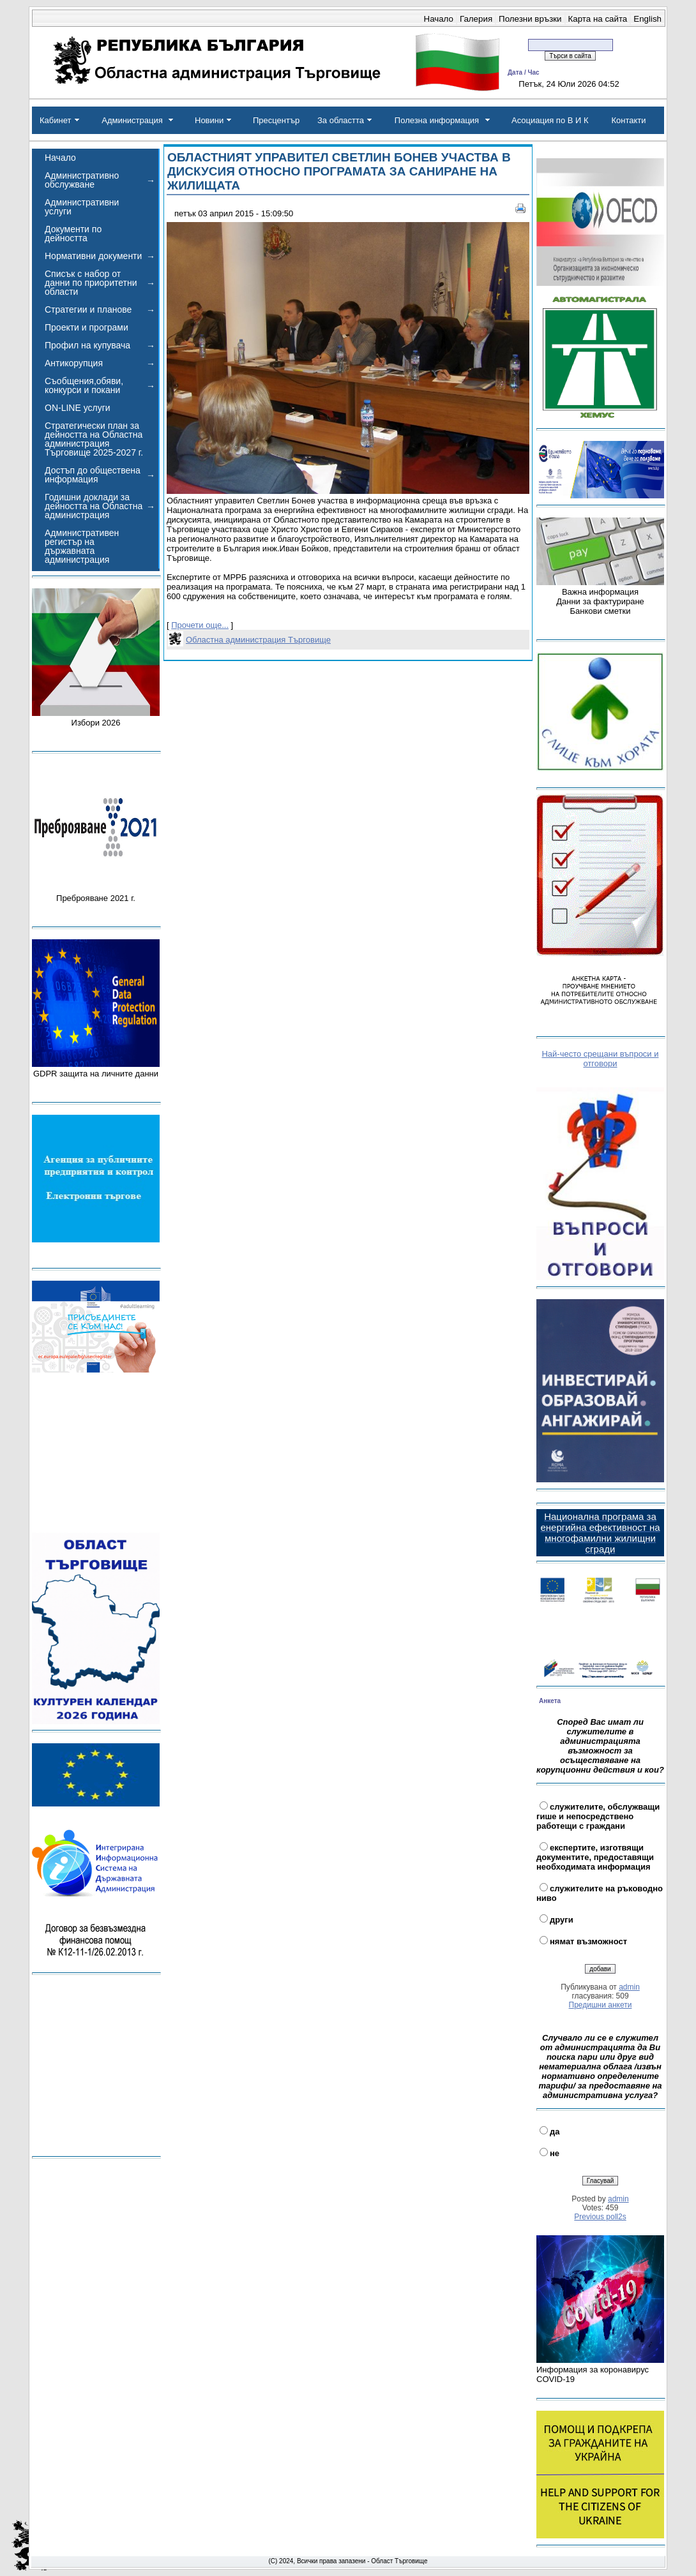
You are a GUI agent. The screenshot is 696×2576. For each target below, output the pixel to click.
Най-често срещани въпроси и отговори (599, 1058)
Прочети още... (200, 625)
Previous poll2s (600, 2216)
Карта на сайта (598, 19)
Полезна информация (437, 120)
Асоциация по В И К (550, 120)
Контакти (628, 120)
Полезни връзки (530, 19)
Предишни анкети (600, 2004)
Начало (438, 19)
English (647, 19)
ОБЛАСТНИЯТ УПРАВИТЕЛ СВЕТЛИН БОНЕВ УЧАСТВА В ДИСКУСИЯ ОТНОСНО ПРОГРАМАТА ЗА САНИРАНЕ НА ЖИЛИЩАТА (339, 171)
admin (629, 1987)
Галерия (476, 19)
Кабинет (55, 120)
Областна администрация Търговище (258, 639)
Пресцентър (276, 120)
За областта (340, 120)
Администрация (132, 120)
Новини (209, 120)
